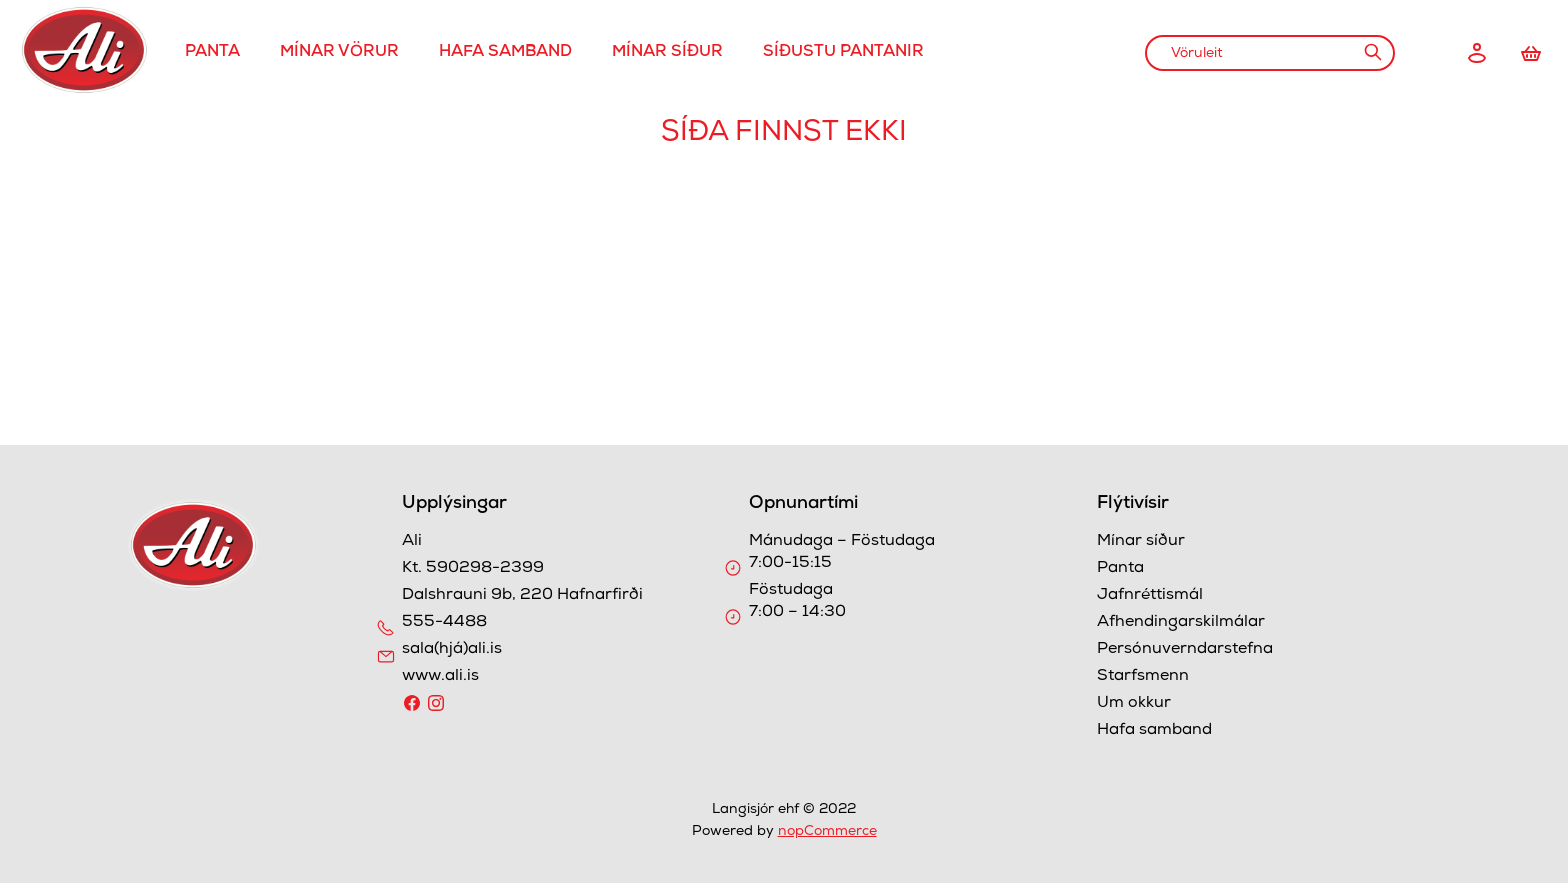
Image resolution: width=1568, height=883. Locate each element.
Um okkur (1134, 704)
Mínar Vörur (339, 53)
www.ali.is (440, 677)
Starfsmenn (1143, 677)
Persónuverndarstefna (1185, 650)
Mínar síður (667, 53)
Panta (212, 53)
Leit (1372, 52)
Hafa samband (505, 53)
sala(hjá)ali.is (452, 650)
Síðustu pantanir (843, 53)
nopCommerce (827, 832)
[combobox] (1270, 53)
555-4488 (444, 623)
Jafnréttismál (1150, 596)
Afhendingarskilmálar (1181, 623)
